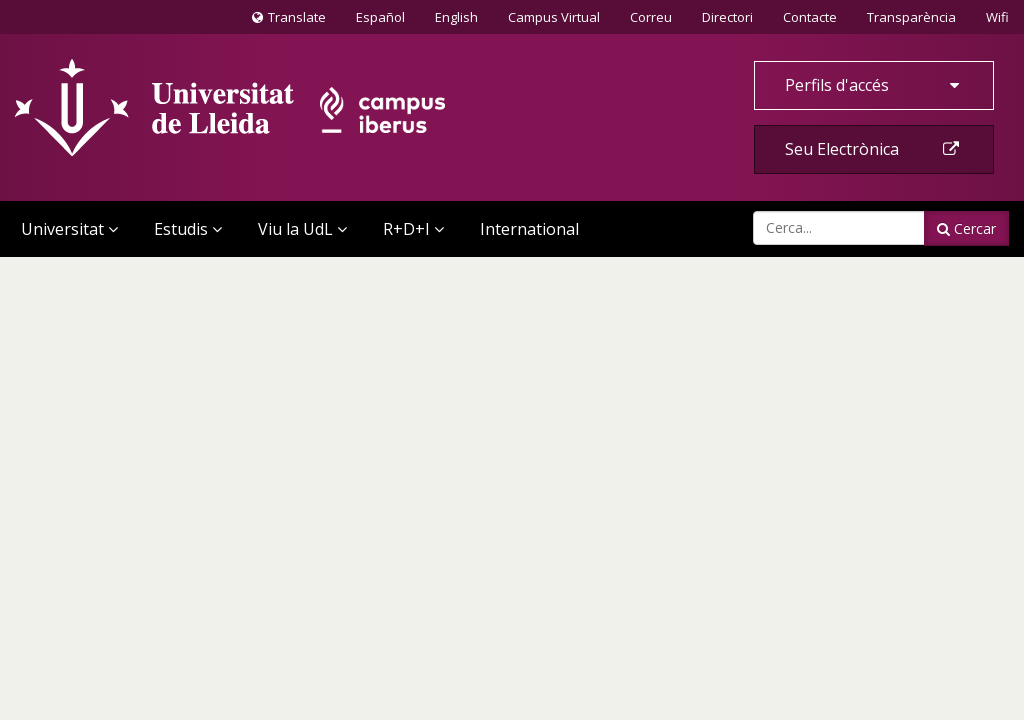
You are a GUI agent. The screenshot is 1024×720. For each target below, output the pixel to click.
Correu (651, 17)
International (529, 229)
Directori (727, 17)
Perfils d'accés (874, 85)
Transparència (911, 17)
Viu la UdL (302, 229)
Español (380, 17)
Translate (289, 21)
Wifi (997, 17)
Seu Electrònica (874, 149)
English (456, 17)
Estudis (188, 229)
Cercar (966, 228)
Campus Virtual (554, 17)
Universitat (69, 229)
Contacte (809, 16)
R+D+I (413, 229)
